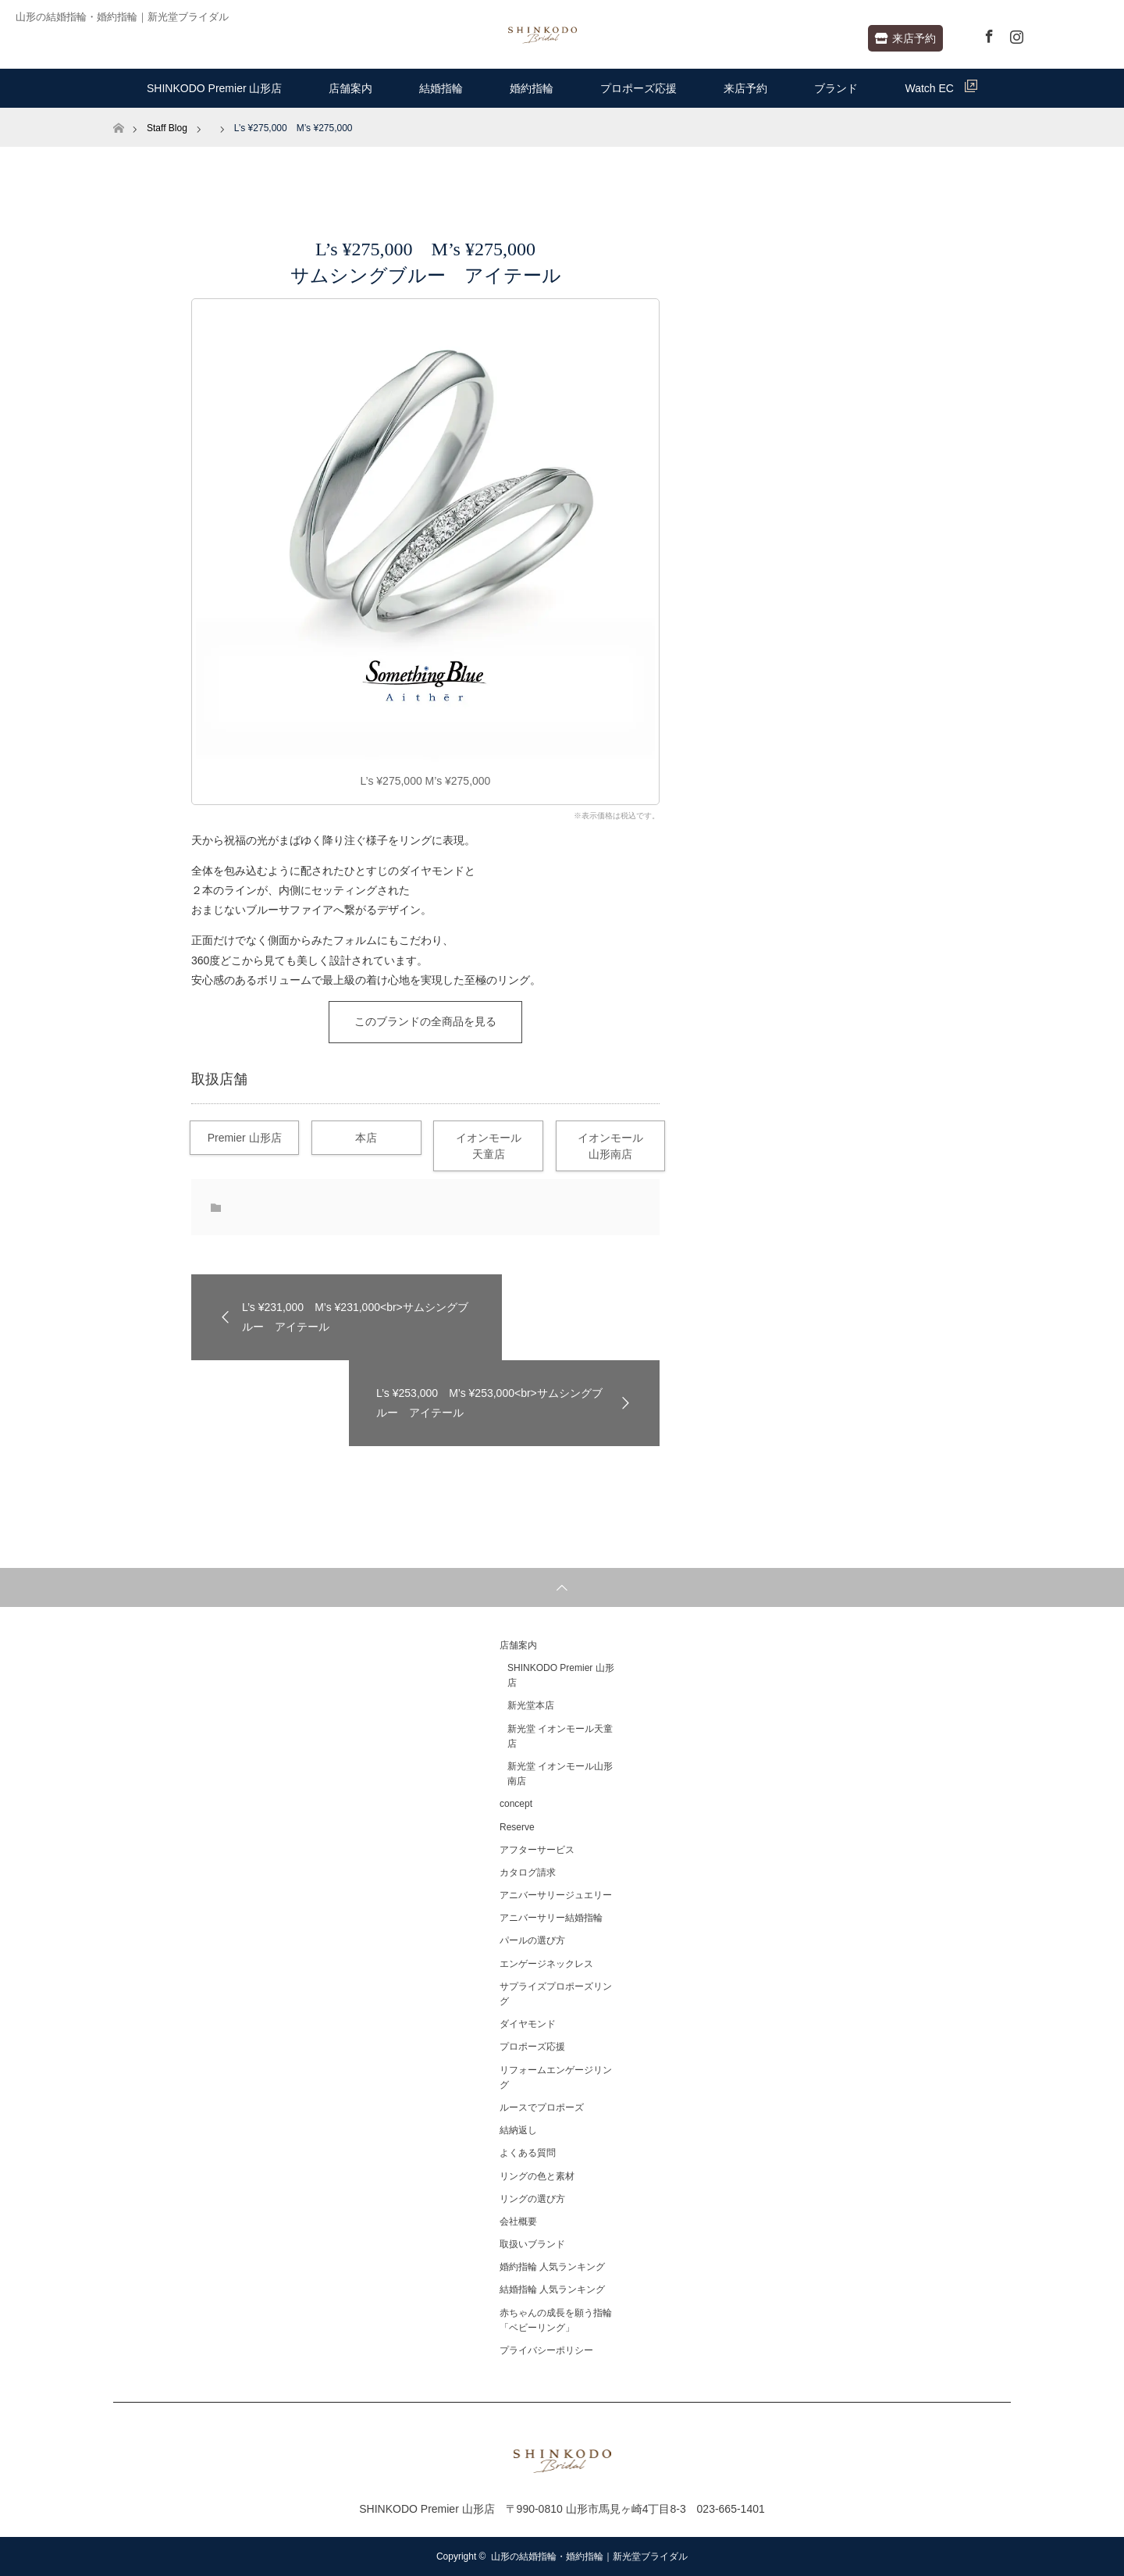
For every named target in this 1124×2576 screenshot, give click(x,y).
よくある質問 (528, 2152)
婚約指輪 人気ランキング (552, 2266)
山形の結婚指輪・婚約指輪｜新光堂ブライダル (589, 2556)
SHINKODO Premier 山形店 (214, 88)
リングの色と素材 (537, 2176)
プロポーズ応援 (638, 88)
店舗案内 (350, 88)
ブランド (836, 88)
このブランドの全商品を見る (425, 1021)
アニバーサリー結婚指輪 (551, 1917)
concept (516, 1803)
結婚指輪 (441, 88)
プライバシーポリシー (546, 2350)
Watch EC (941, 87)
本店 (366, 1137)
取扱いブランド (532, 2244)
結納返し (518, 2130)
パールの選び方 (532, 1940)
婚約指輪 (531, 88)
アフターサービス (537, 1849)
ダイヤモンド (528, 2023)
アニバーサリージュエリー (556, 1895)
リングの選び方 (532, 2198)
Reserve (517, 1827)
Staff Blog (167, 128)
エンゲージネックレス (546, 1963)
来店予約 (905, 38)
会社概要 (518, 2221)
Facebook (987, 33)
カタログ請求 (528, 1872)
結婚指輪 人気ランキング (552, 2289)
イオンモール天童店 (488, 1145)
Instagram (1014, 33)
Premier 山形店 (245, 1137)
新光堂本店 (530, 1705)
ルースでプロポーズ (542, 2107)
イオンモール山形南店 (610, 1145)
